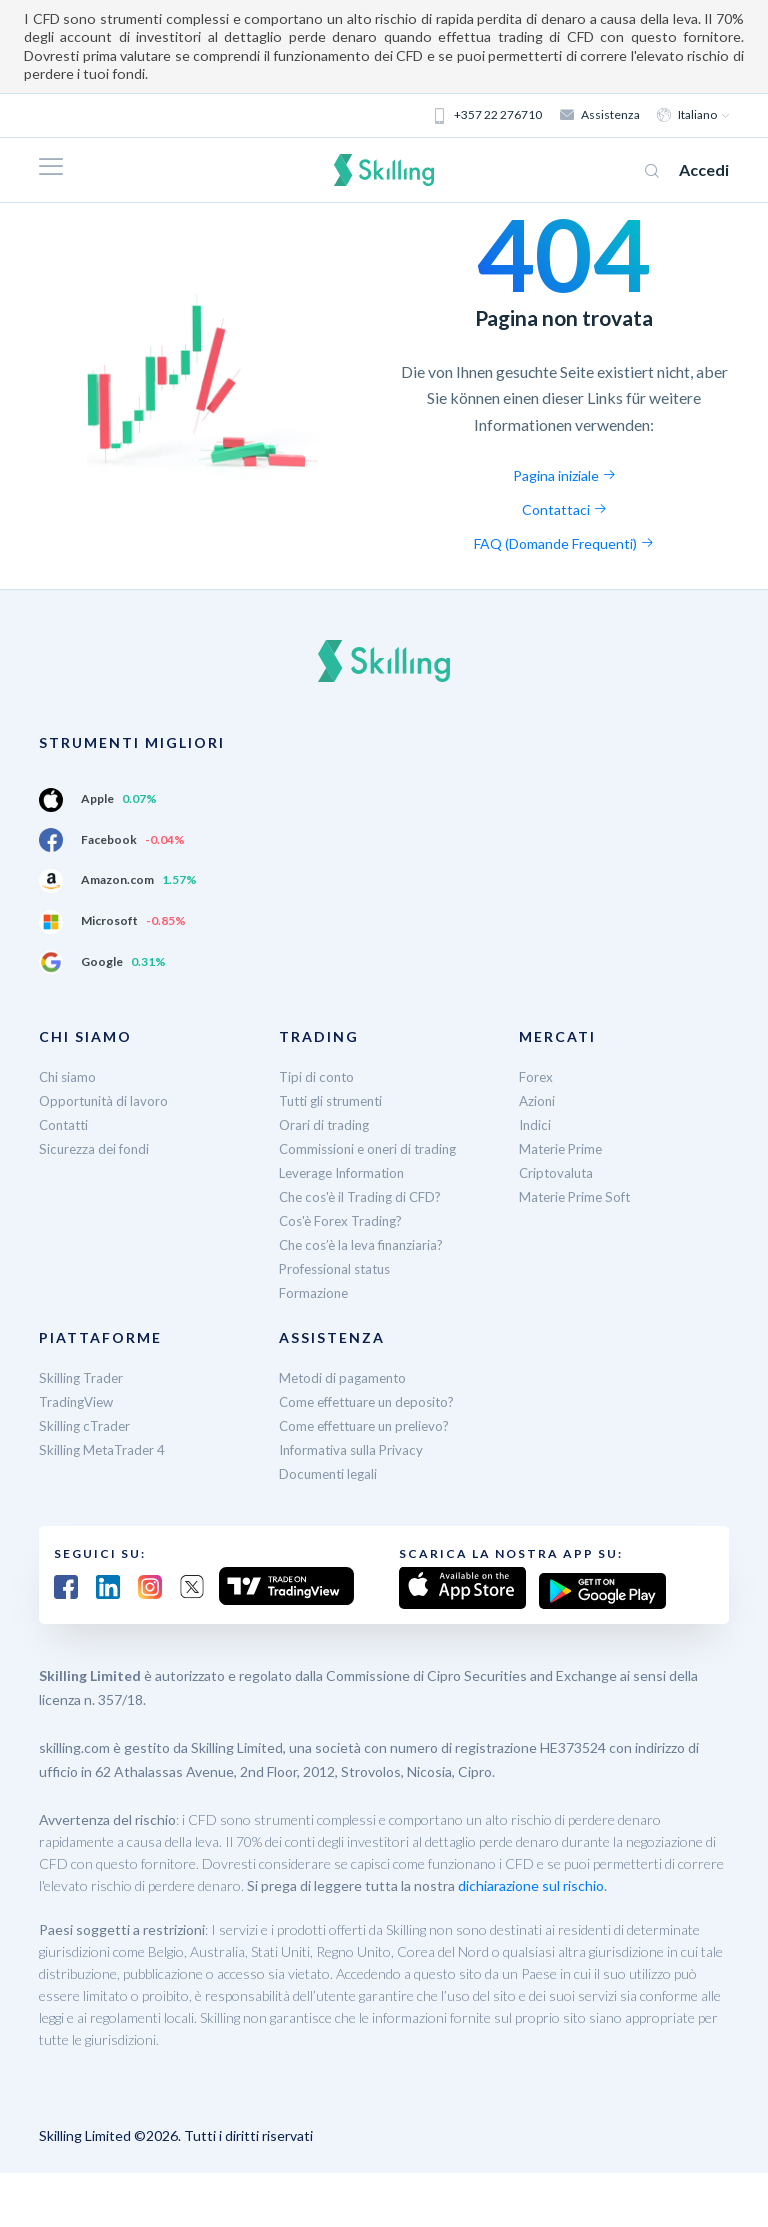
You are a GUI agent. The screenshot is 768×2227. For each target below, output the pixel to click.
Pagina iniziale (564, 475)
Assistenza (601, 114)
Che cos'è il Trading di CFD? (364, 1196)
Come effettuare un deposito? (374, 1401)
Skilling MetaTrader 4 (105, 1449)
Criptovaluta (558, 1172)
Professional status (340, 1268)
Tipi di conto (318, 1076)
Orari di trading (326, 1124)
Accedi (704, 169)
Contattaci (564, 509)
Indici (536, 1124)
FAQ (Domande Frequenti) (564, 543)
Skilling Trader (83, 1377)
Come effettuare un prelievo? (371, 1425)
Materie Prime (563, 1148)
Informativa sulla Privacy (354, 1449)
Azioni (538, 1100)
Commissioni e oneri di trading (372, 1148)
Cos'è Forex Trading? (344, 1220)
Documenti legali (331, 1473)
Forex (536, 1076)
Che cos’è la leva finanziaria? (365, 1244)
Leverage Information (346, 1172)
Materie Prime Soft (578, 1196)
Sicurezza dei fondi (96, 1148)
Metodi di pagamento (345, 1377)
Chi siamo (69, 1076)
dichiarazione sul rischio (531, 1881)
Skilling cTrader (86, 1425)
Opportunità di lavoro (106, 1100)
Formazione (314, 1292)
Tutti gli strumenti (336, 1100)
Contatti (66, 1124)
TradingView (79, 1401)
